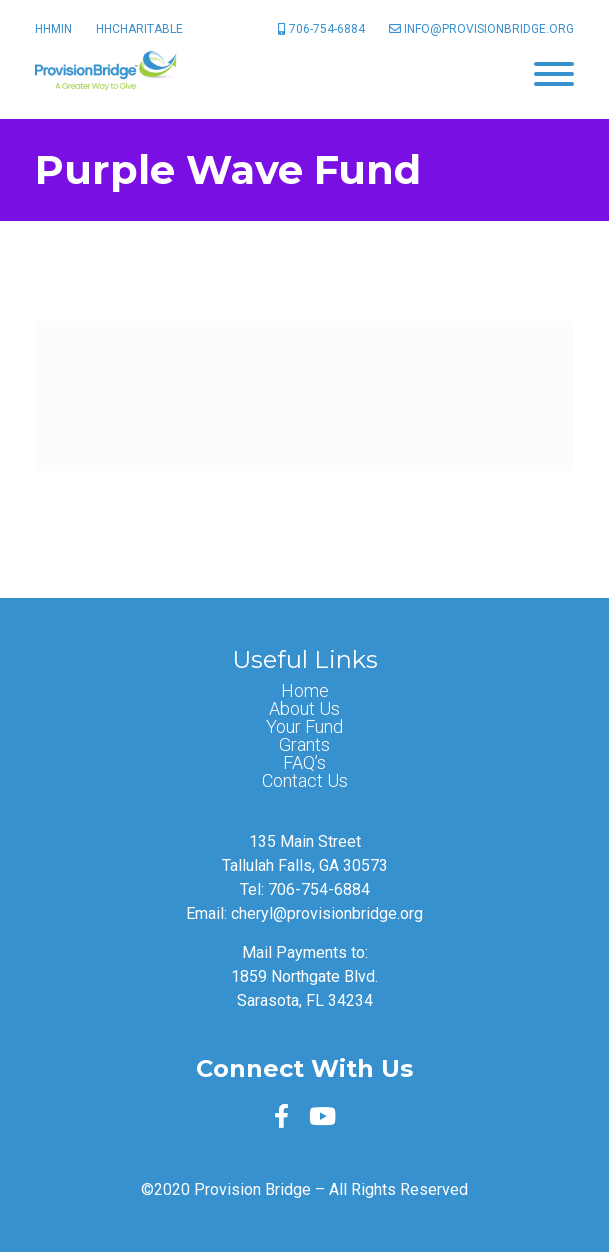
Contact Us (305, 781)
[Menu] (554, 72)
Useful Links (305, 660)
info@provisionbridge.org (481, 29)
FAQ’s (304, 763)
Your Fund (304, 727)
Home (305, 691)
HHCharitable (139, 29)
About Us (304, 709)
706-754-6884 (321, 29)
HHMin (53, 29)
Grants (304, 745)
